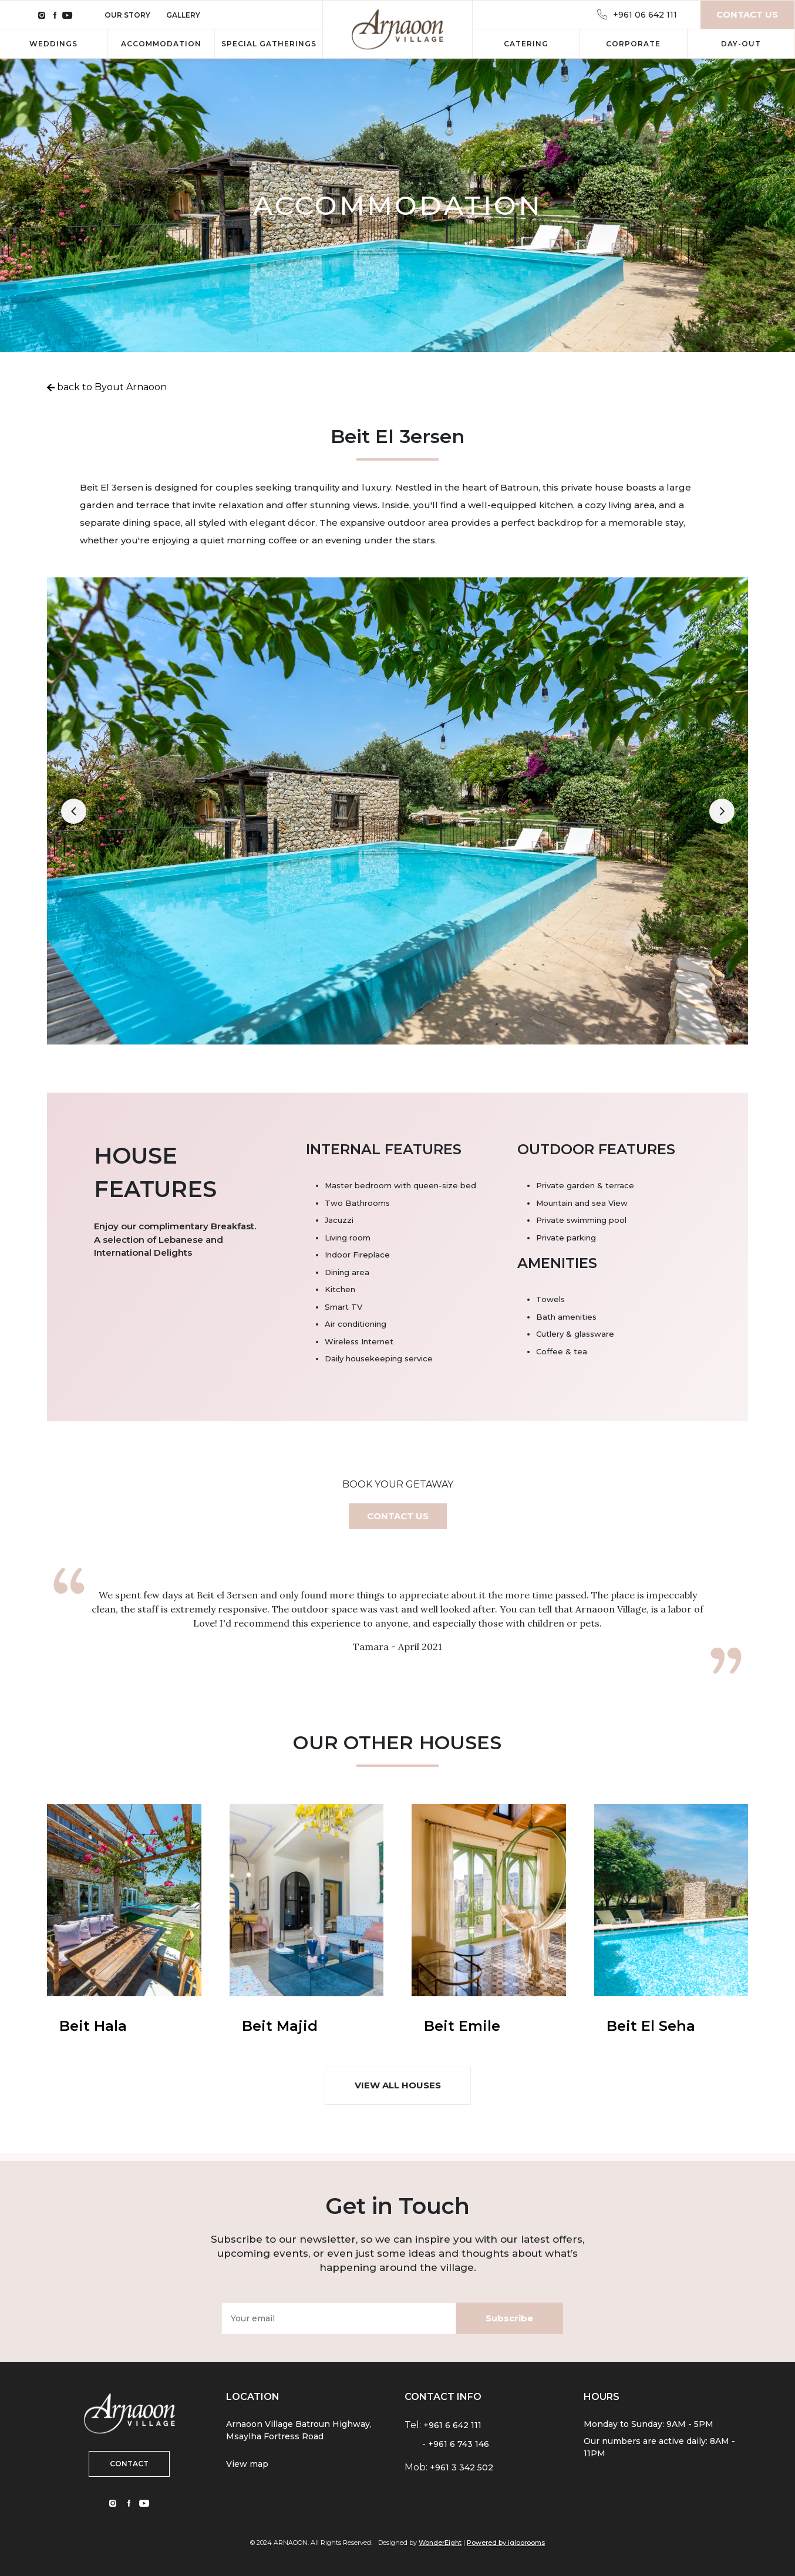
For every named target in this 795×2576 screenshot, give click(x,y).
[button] (73, 811)
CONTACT (129, 2463)
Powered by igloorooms (506, 2542)
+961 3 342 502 (461, 2467)
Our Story (128, 15)
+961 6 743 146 (458, 2444)
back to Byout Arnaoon (111, 387)
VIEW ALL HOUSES (398, 2085)
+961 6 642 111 (452, 2425)
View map (247, 2464)
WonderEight (440, 2542)
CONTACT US (398, 1516)
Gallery (183, 15)
